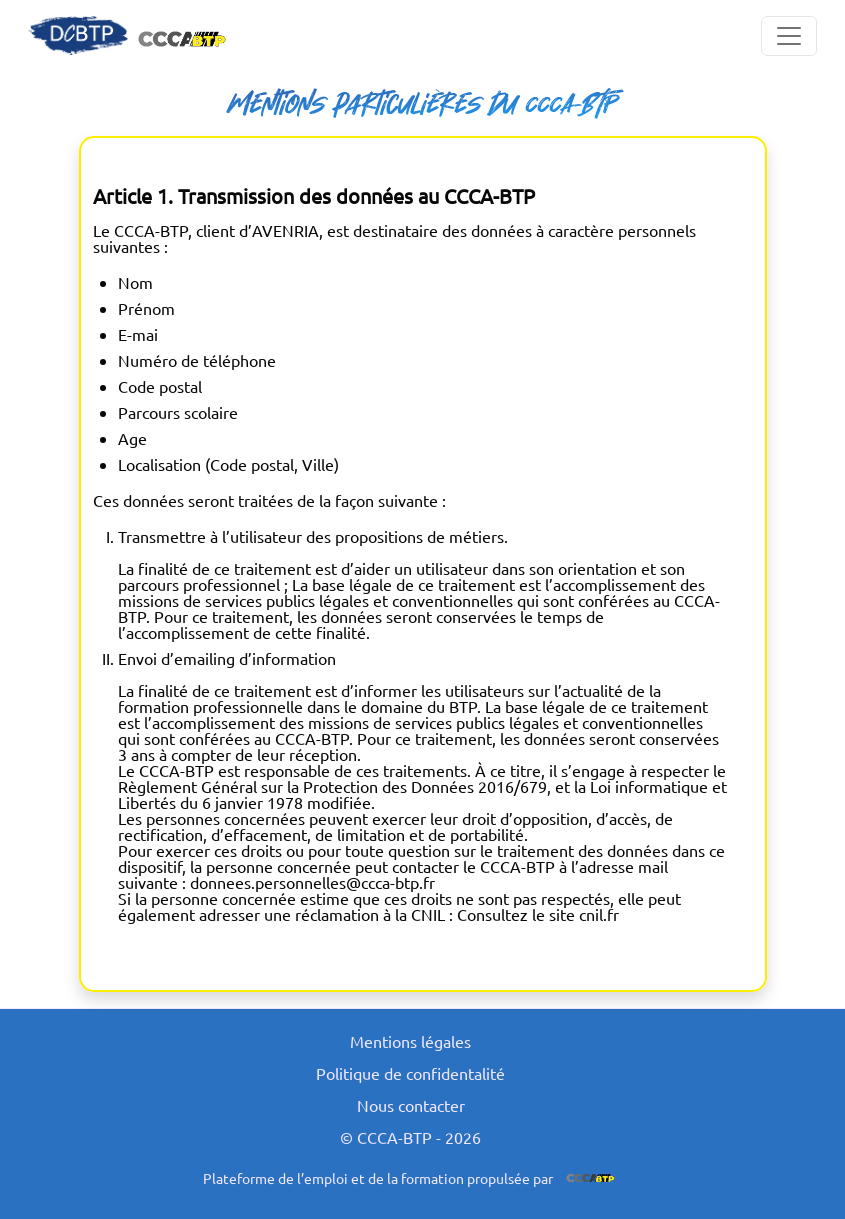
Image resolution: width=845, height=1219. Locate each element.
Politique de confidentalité (410, 1073)
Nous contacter (411, 1105)
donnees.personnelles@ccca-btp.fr (312, 882)
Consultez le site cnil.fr (538, 914)
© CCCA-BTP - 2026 (410, 1137)
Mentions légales (410, 1041)
